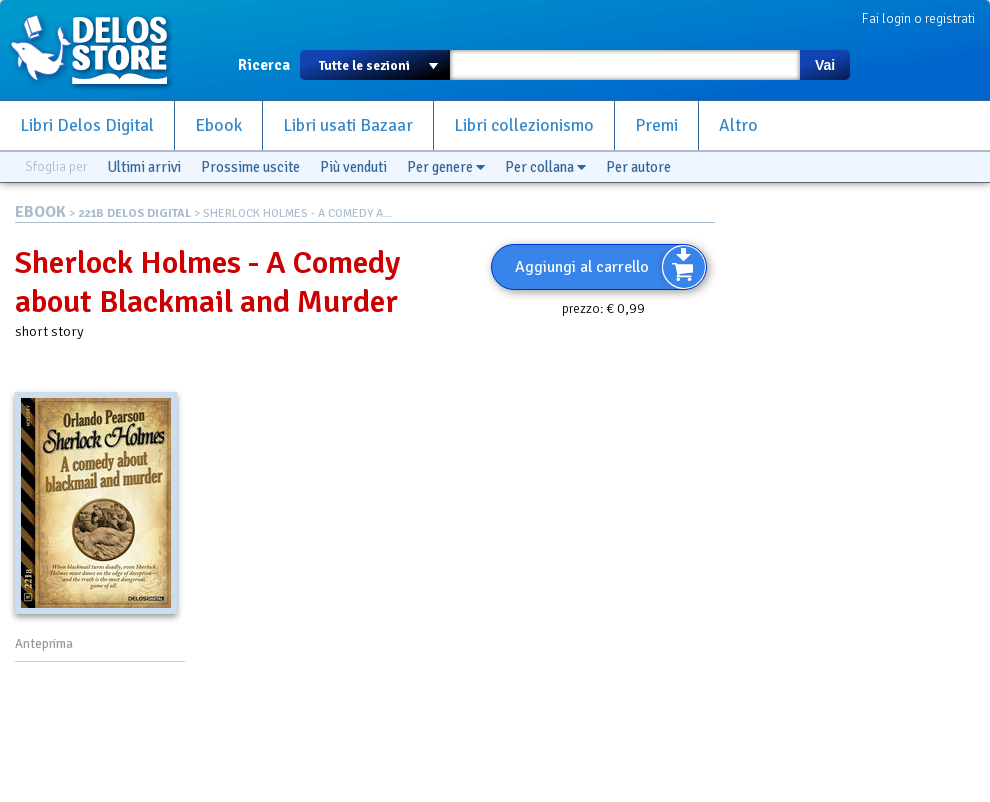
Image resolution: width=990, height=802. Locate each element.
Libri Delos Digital (87, 125)
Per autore (638, 167)
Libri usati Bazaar (348, 125)
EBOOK (40, 212)
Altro (738, 125)
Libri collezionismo (524, 125)
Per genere (446, 167)
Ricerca (264, 65)
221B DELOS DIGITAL (134, 213)
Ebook (218, 125)
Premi (656, 125)
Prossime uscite (250, 167)
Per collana (545, 167)
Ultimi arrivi (144, 167)
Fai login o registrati (918, 18)
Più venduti (353, 167)
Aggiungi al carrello (582, 267)
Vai (825, 65)
